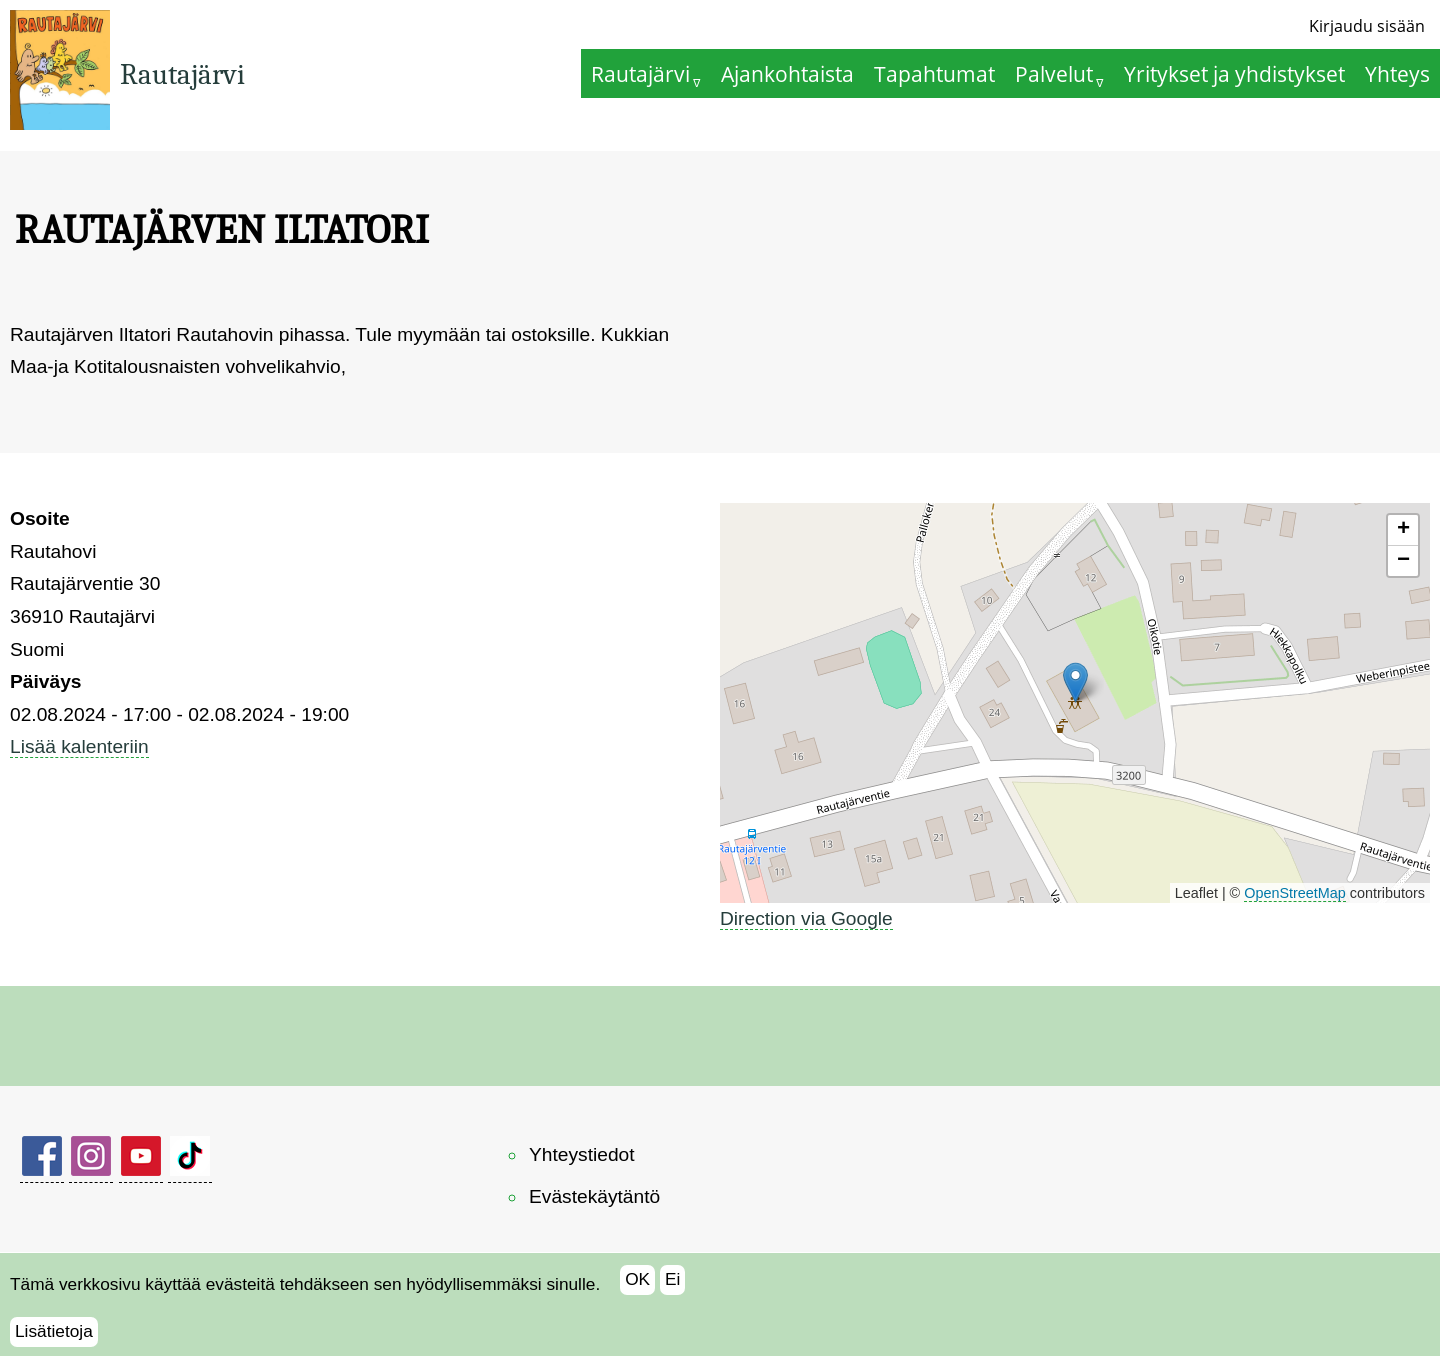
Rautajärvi (182, 74)
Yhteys (1397, 73)
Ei (672, 1279)
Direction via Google (806, 918)
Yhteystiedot (582, 1154)
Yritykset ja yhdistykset (1234, 73)
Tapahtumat (934, 73)
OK (637, 1279)
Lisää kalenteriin (79, 746)
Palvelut (1054, 73)
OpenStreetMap (1295, 893)
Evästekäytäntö (594, 1196)
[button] (1075, 682)
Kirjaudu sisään (1367, 26)
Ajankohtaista (787, 73)
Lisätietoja (54, 1331)
